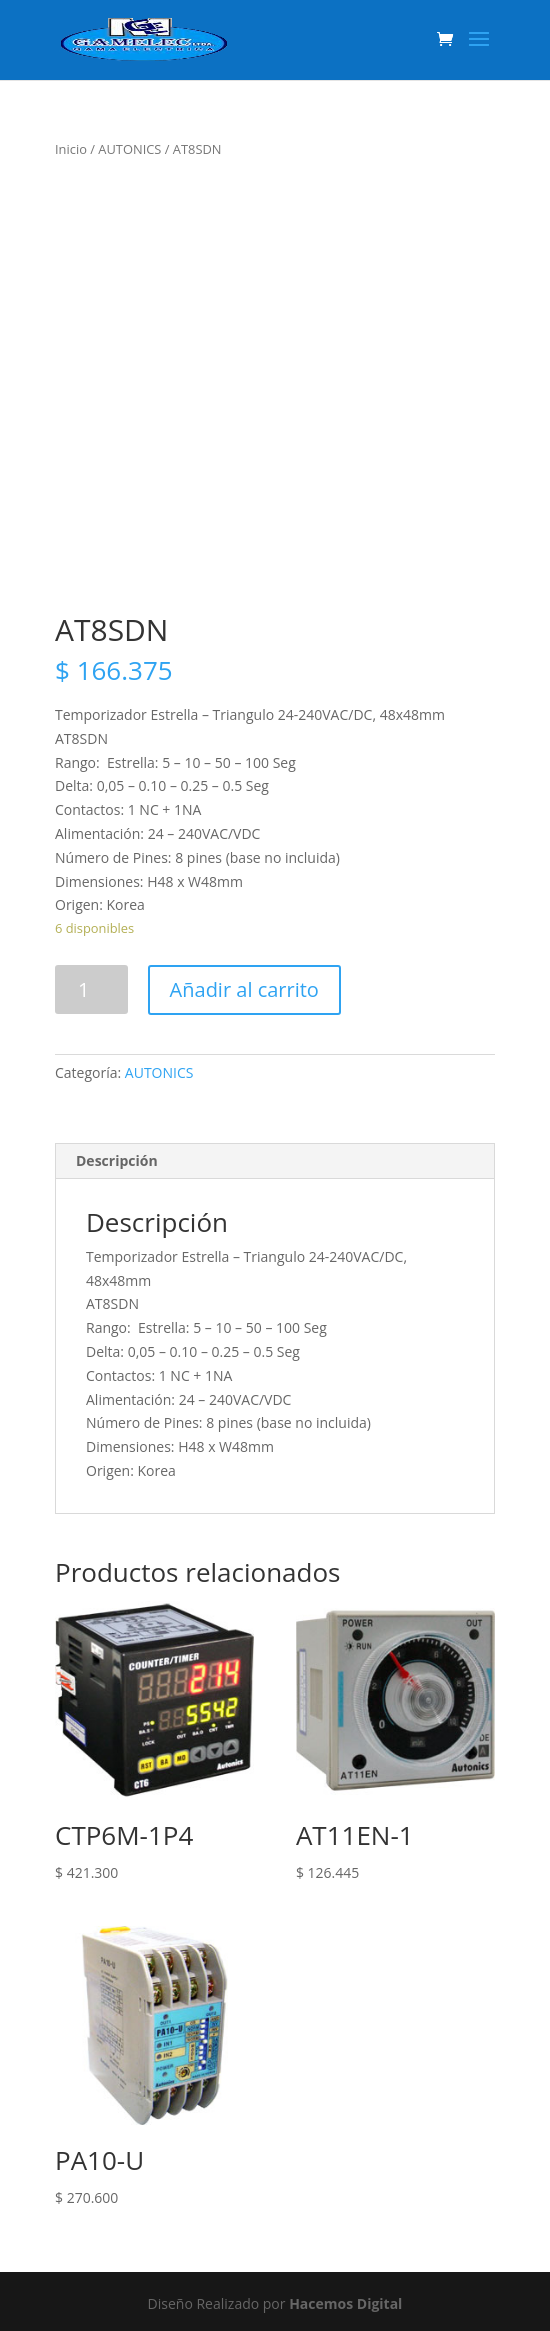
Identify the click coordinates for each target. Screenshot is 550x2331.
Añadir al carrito (244, 989)
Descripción (117, 1160)
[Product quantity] (91, 989)
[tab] (275, 1161)
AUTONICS (129, 149)
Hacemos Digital (345, 2303)
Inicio (71, 149)
